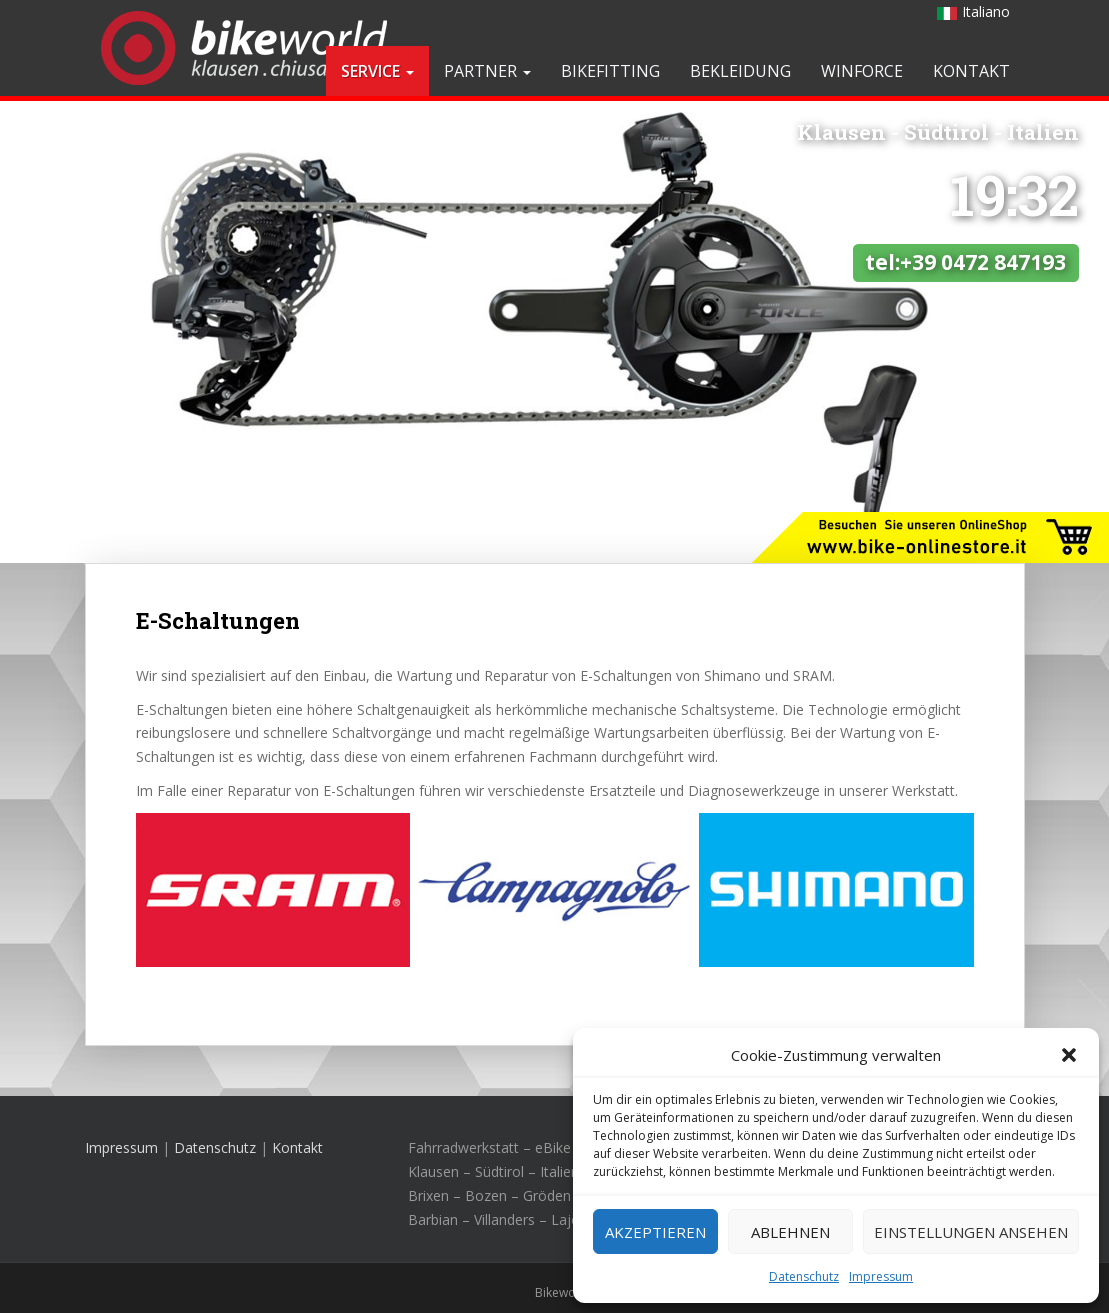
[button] (1069, 1055)
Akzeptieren (655, 1232)
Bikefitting (610, 71)
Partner (487, 71)
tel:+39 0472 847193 (965, 151)
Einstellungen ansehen (971, 1232)
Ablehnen (790, 1232)
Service (377, 71)
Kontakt (971, 71)
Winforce (862, 71)
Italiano (973, 11)
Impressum (881, 1276)
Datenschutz (804, 1276)
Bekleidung (740, 71)
